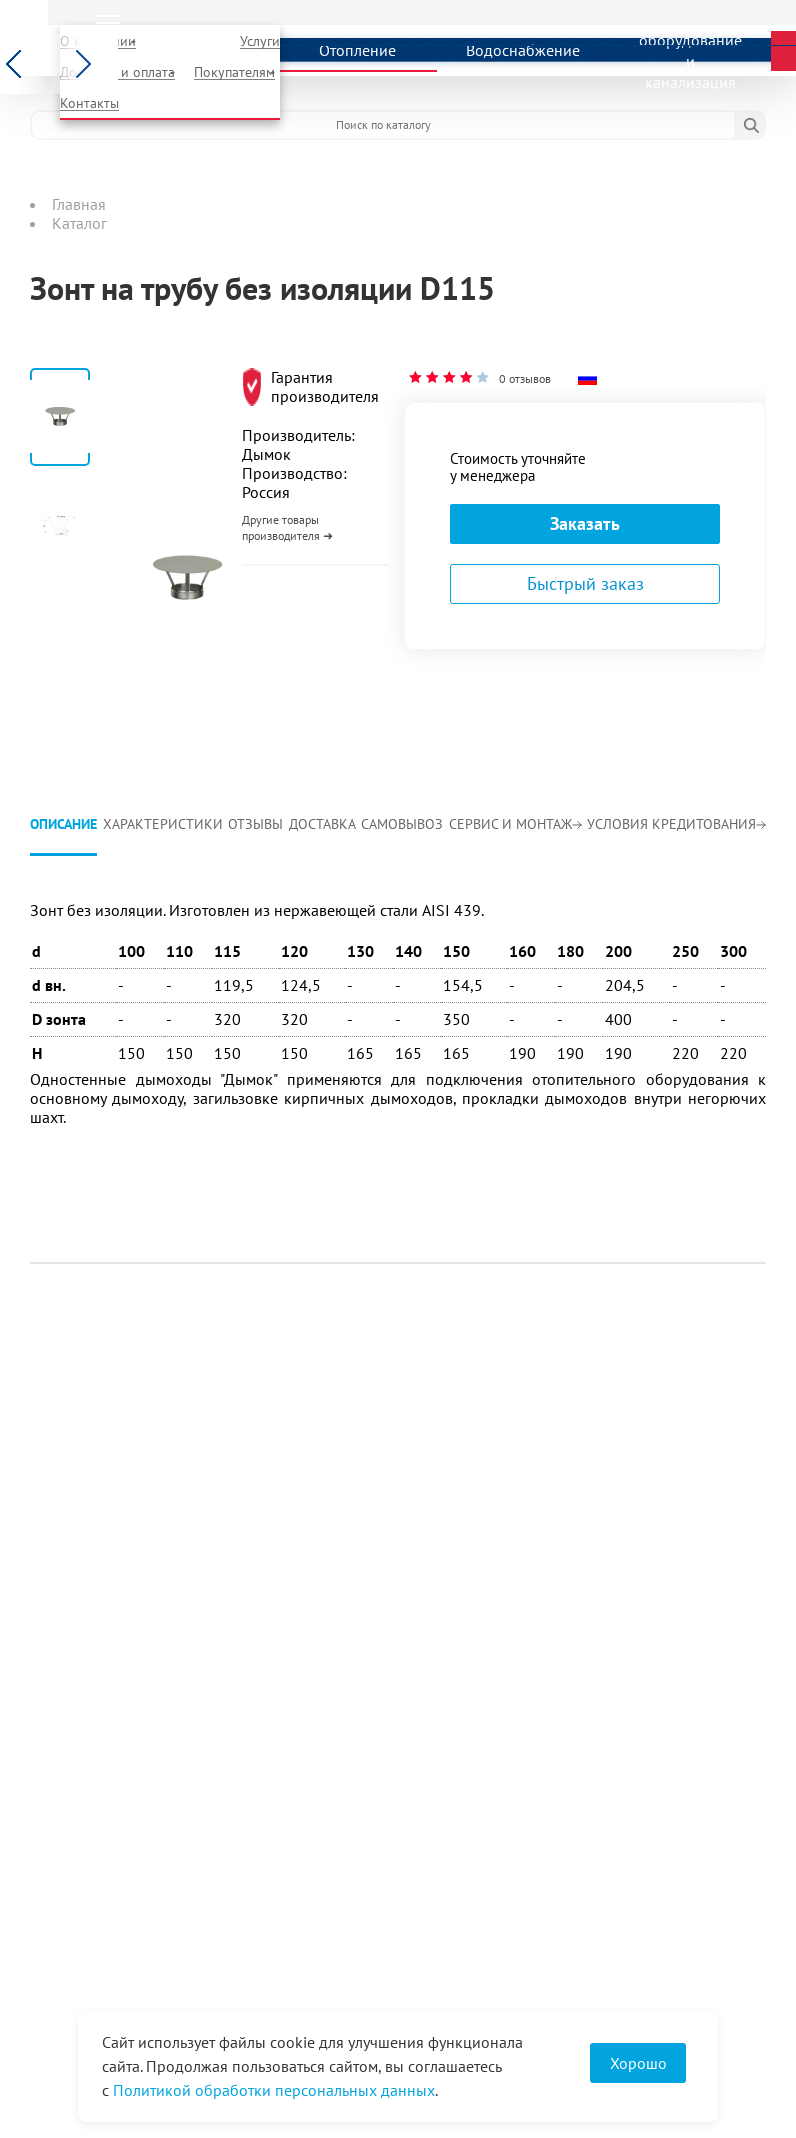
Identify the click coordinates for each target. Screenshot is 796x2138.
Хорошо (638, 2063)
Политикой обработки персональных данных (274, 2090)
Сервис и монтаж (515, 824)
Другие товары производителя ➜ (287, 527)
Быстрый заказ (585, 583)
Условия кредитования (676, 824)
